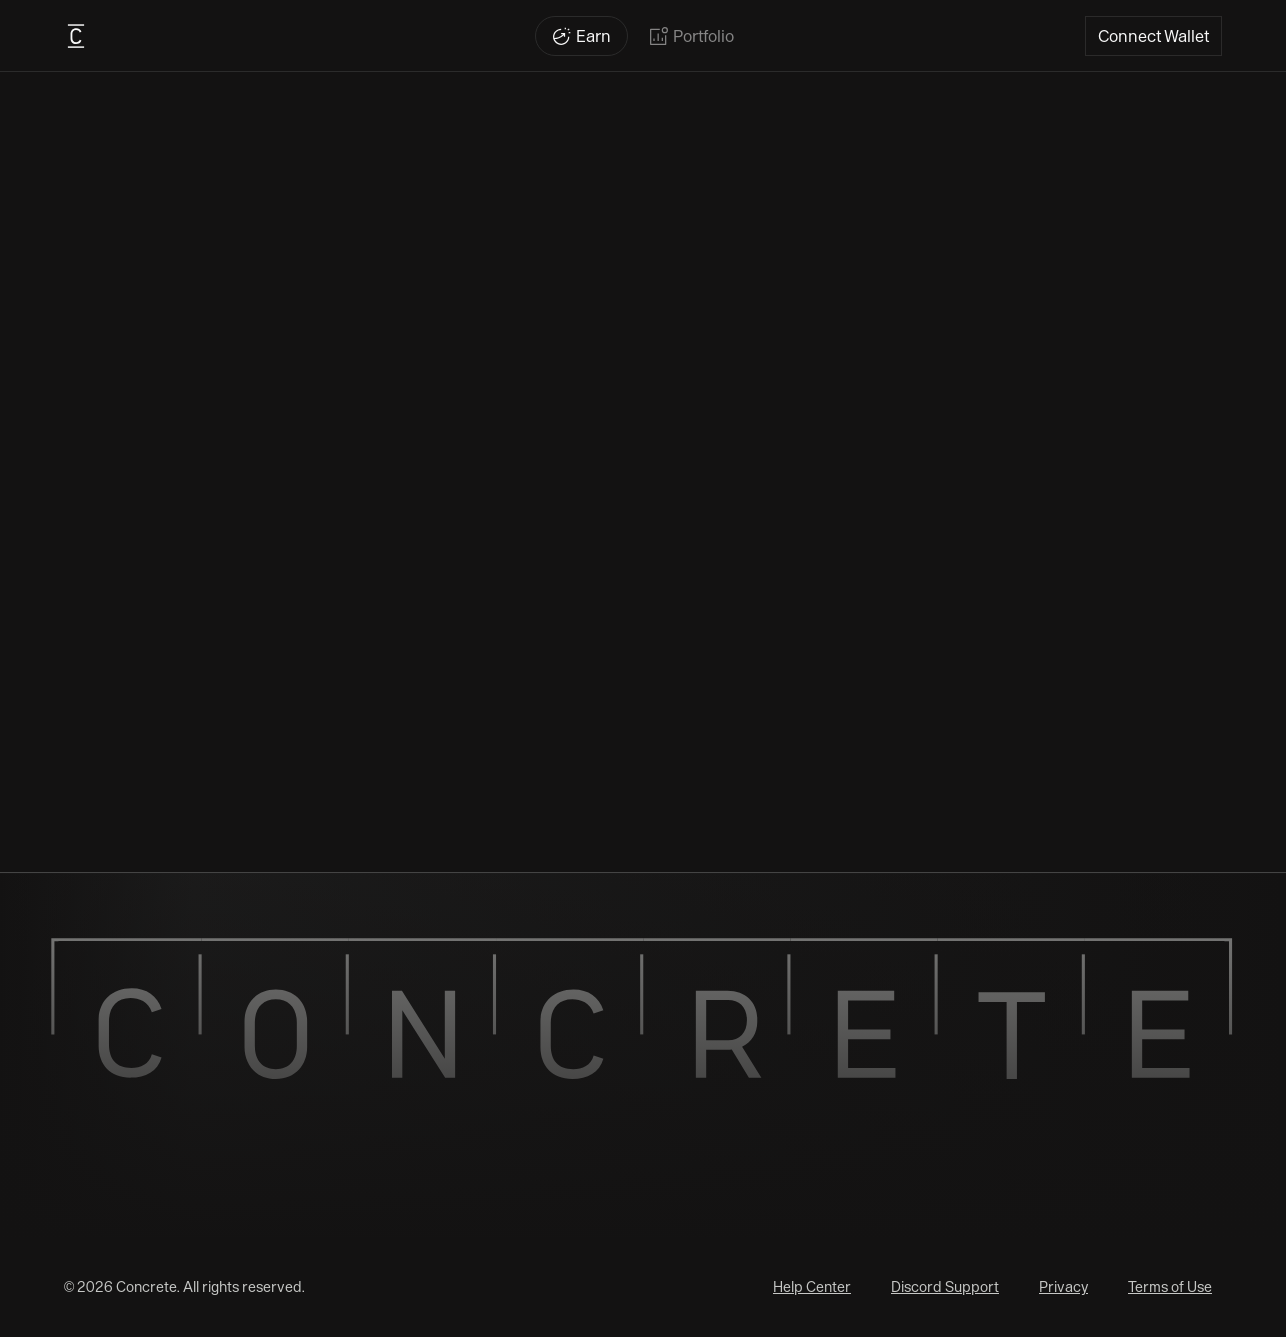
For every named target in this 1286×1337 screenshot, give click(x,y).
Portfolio (703, 36)
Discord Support (945, 1287)
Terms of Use (1170, 1287)
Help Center (812, 1287)
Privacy (1063, 1287)
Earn (593, 36)
